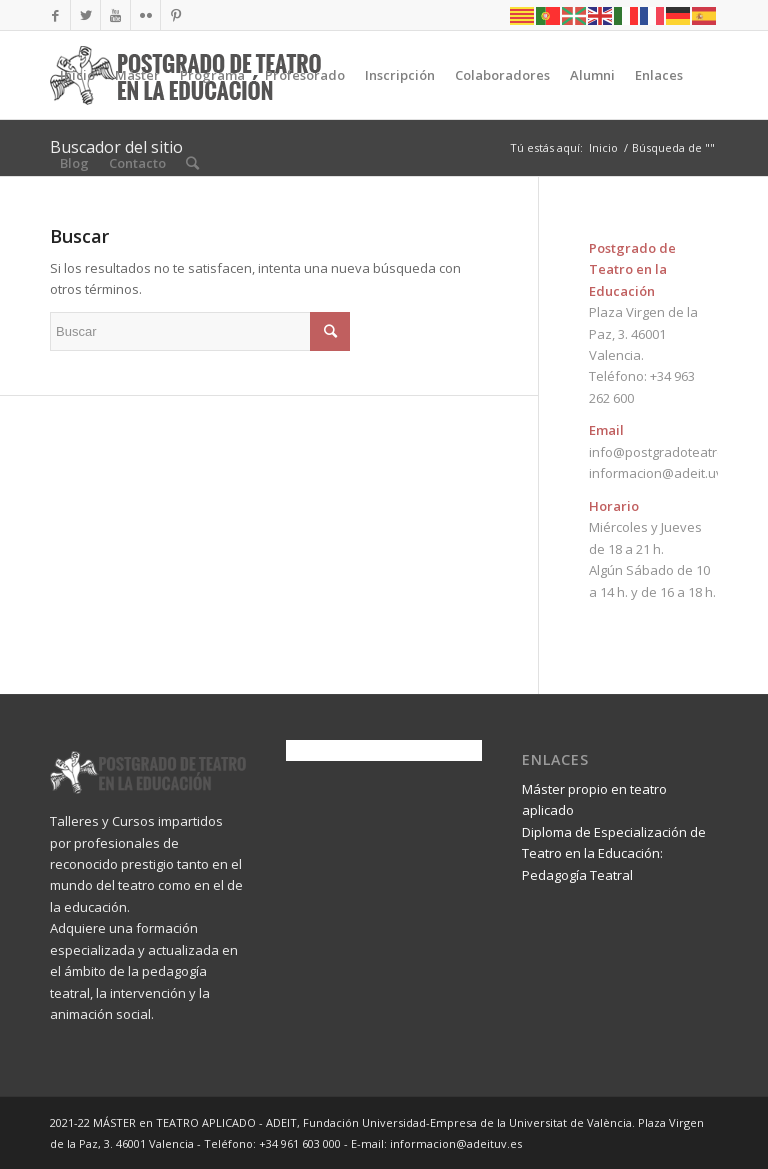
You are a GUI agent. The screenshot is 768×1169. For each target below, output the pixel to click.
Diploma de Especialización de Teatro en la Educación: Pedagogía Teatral (614, 853)
